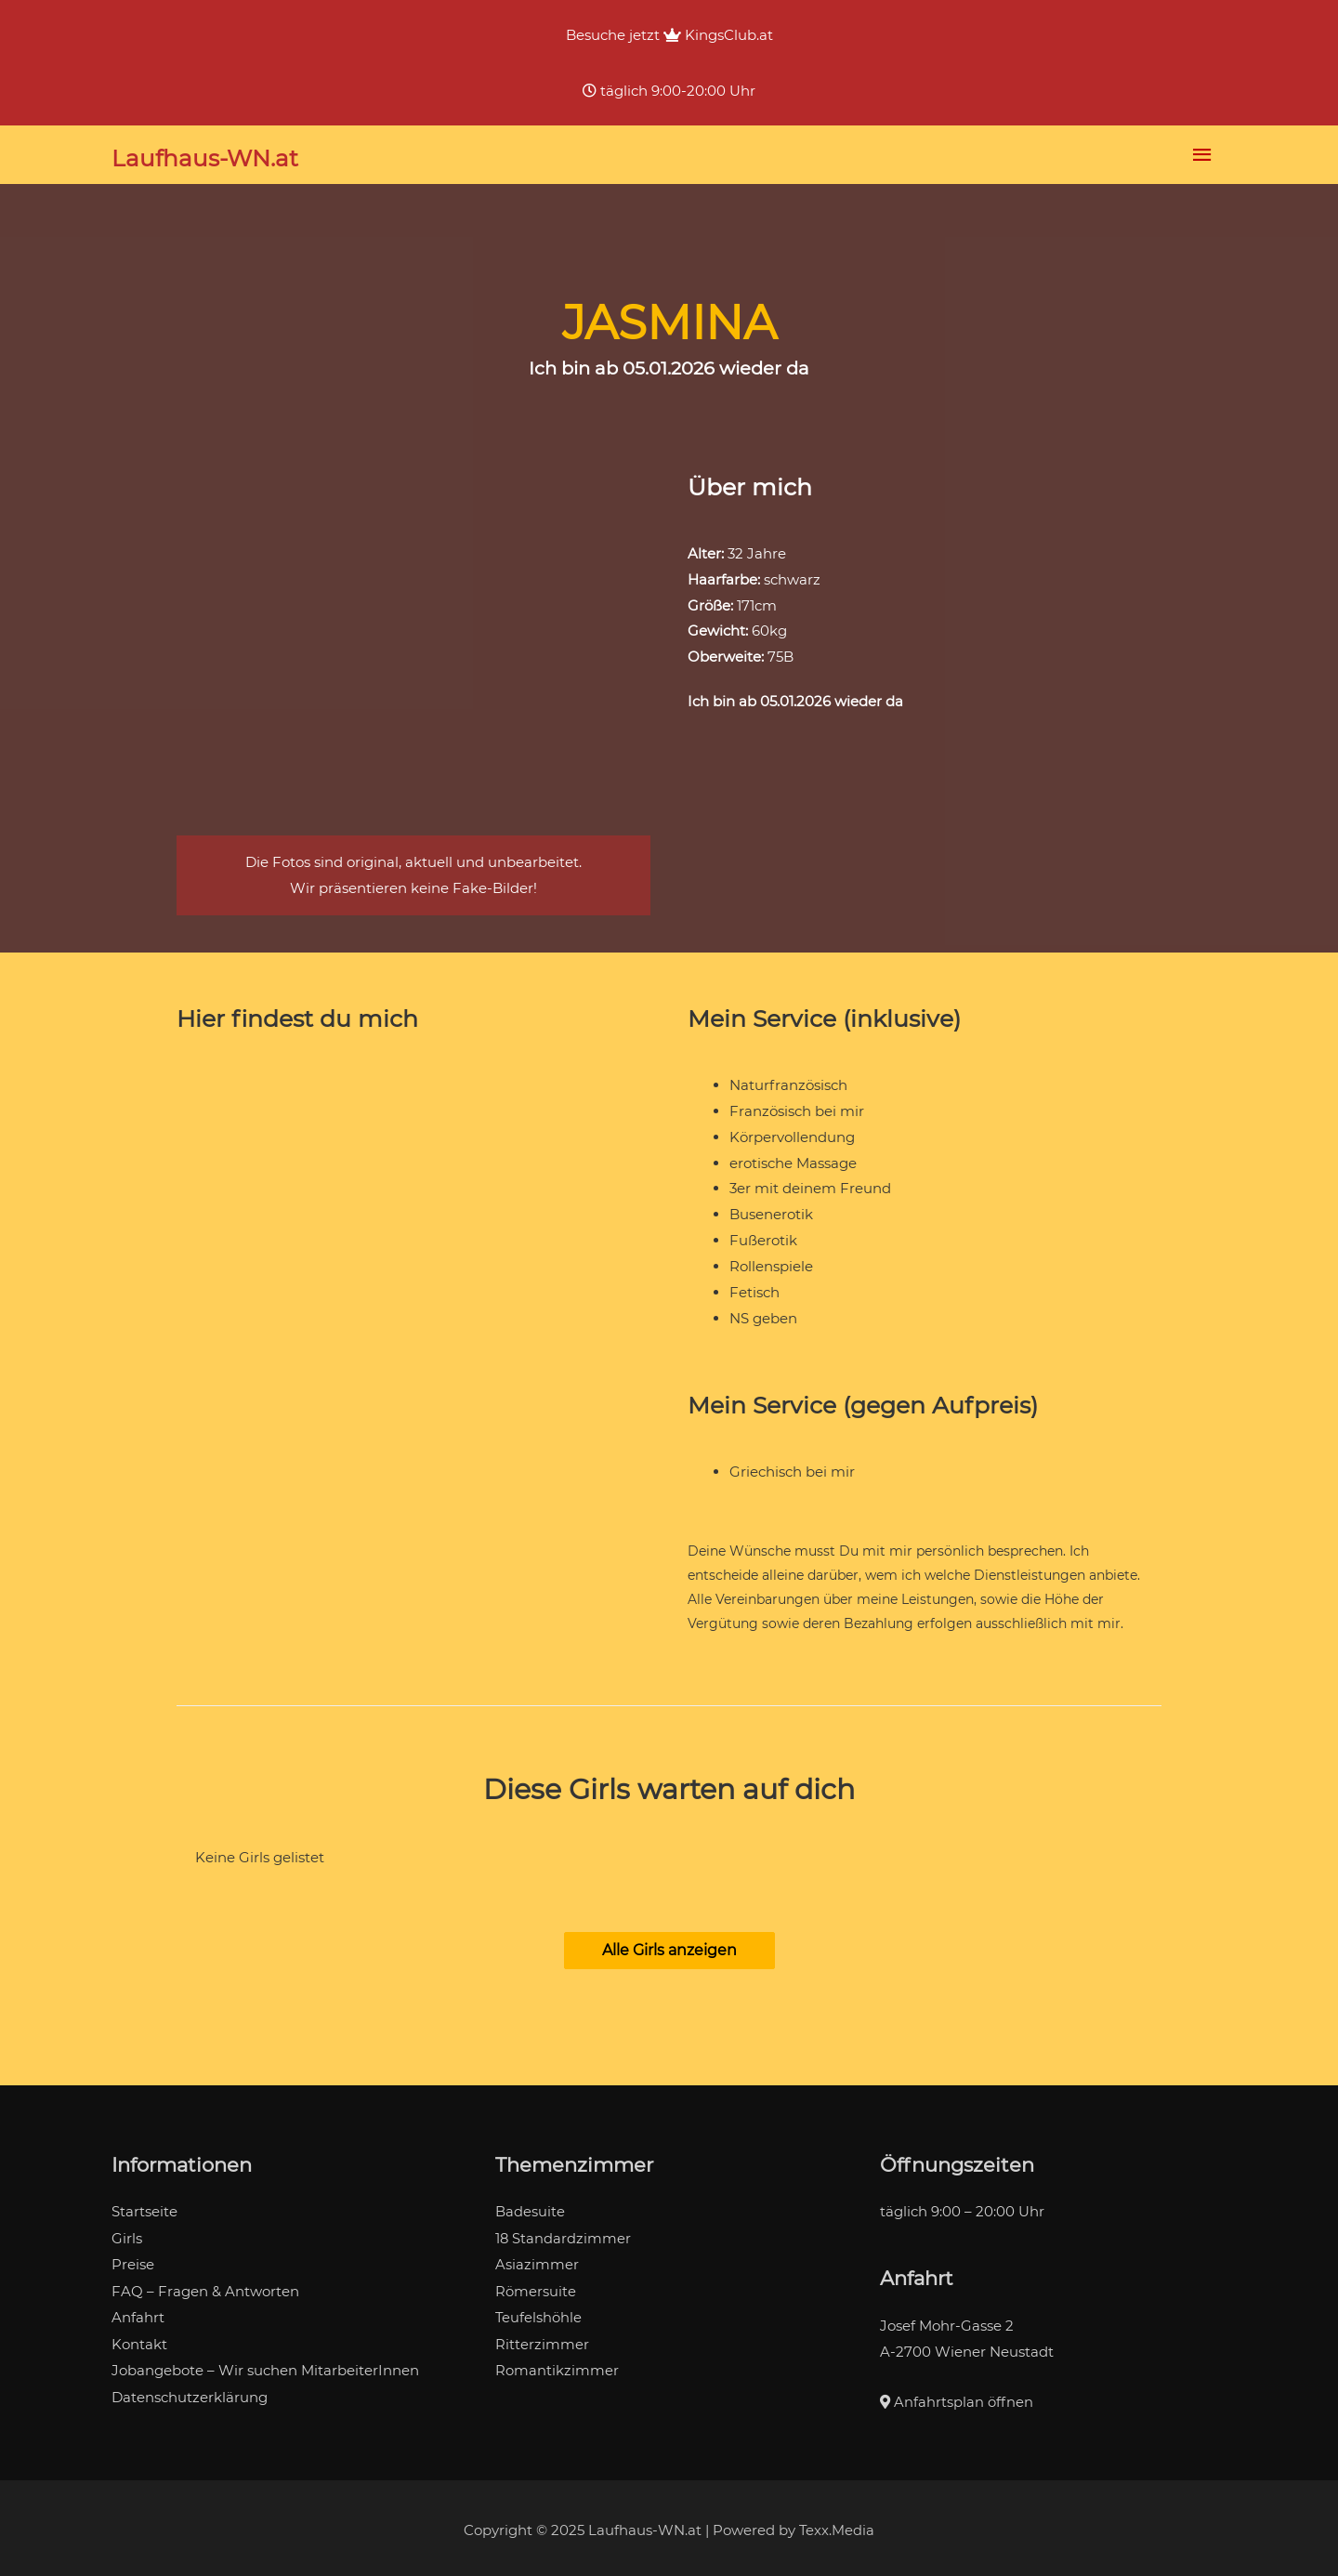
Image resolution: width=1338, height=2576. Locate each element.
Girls (127, 2233)
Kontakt (139, 2337)
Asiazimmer (537, 2259)
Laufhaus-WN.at (206, 156)
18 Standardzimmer (563, 2233)
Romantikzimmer (557, 2363)
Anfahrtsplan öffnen (956, 2397)
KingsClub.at (718, 35)
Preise (133, 2259)
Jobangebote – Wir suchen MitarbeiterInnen (265, 2363)
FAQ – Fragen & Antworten (205, 2284)
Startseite (144, 2207)
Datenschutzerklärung (190, 2389)
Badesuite (530, 2207)
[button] (669, 1946)
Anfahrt (138, 2311)
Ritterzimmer (542, 2337)
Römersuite (535, 2284)
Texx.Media (837, 2525)
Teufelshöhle (539, 2311)
